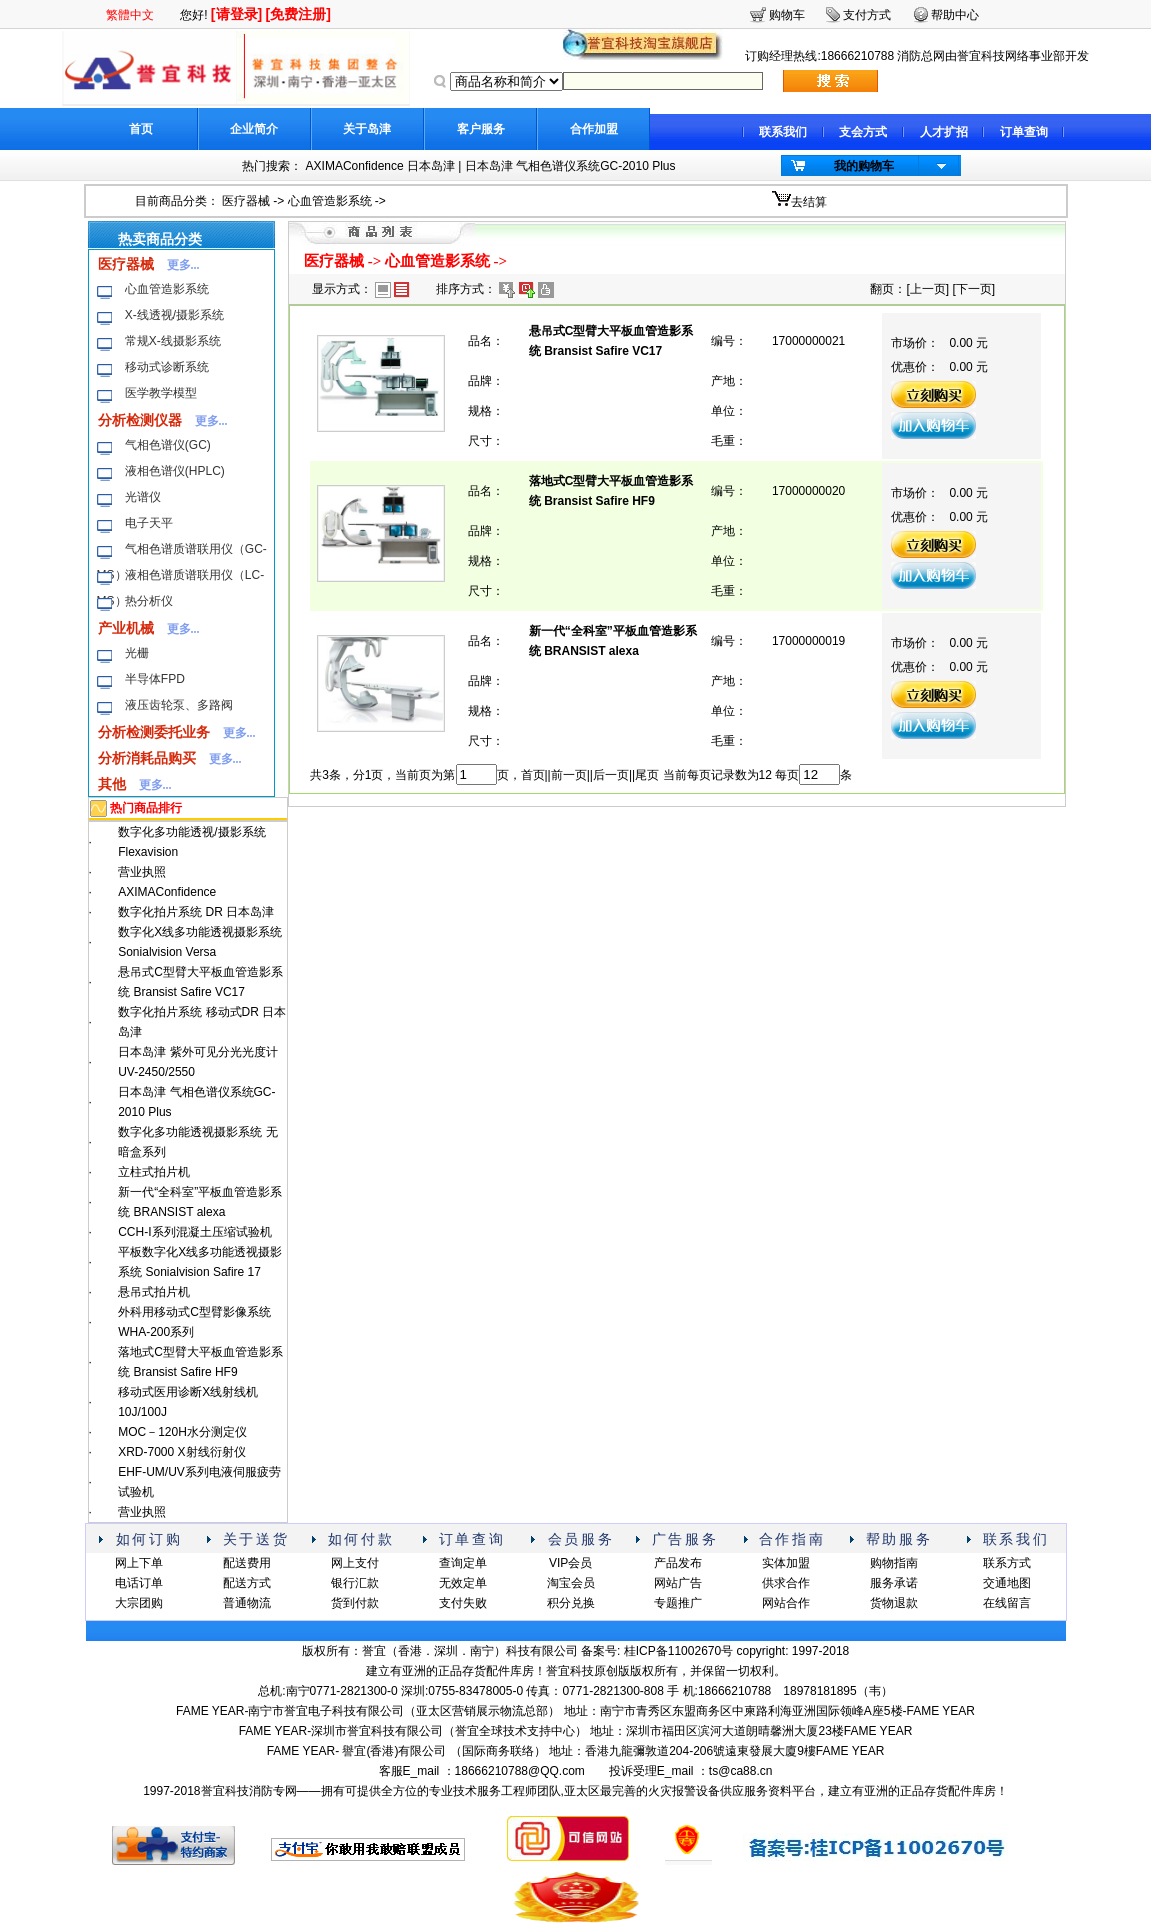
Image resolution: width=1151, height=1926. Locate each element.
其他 (112, 784)
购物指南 (894, 1563)
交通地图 (1007, 1583)
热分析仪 (149, 601)
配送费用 (247, 1563)
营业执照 (142, 872)
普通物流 (247, 1603)
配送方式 (247, 1583)
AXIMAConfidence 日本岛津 (380, 166)
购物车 (787, 15)
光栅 (137, 653)
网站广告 (678, 1583)
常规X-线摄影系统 (173, 341)
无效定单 (463, 1583)
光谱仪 (143, 497)
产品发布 (678, 1563)
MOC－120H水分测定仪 (182, 1432)
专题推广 (678, 1603)
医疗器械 (246, 201)
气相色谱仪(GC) (168, 445)
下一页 (974, 289)
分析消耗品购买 (147, 758)
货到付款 (355, 1603)
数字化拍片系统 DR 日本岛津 (196, 912)
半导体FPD (155, 679)
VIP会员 (570, 1563)
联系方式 (1007, 1563)
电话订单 (139, 1583)
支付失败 (463, 1603)
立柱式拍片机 (154, 1172)
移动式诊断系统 (167, 367)
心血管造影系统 (330, 201)
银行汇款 (355, 1583)
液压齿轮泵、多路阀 (179, 705)
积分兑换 (571, 1603)
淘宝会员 (571, 1583)
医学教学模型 (161, 393)
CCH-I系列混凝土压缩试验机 (194, 1232)
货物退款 (894, 1603)
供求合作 (786, 1583)
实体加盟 (786, 1563)
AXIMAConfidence (167, 892)
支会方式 (863, 132)
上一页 (928, 289)
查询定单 (463, 1563)
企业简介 (254, 129)
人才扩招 (944, 132)
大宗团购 (139, 1603)
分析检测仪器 (140, 420)
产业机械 (126, 628)
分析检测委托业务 (154, 732)
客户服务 (481, 129)
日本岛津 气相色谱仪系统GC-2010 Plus (570, 166)
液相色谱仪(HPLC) (175, 471)
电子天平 (149, 523)
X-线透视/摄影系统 (174, 315)
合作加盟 (594, 129)
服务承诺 (894, 1583)
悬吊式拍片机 (154, 1292)
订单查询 (1024, 132)
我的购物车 (864, 166)
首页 (141, 129)
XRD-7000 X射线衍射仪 (181, 1452)
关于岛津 (367, 129)
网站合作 (786, 1603)
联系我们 (783, 132)
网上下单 (139, 1563)
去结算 (809, 202)
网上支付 (355, 1563)
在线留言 (1007, 1603)
